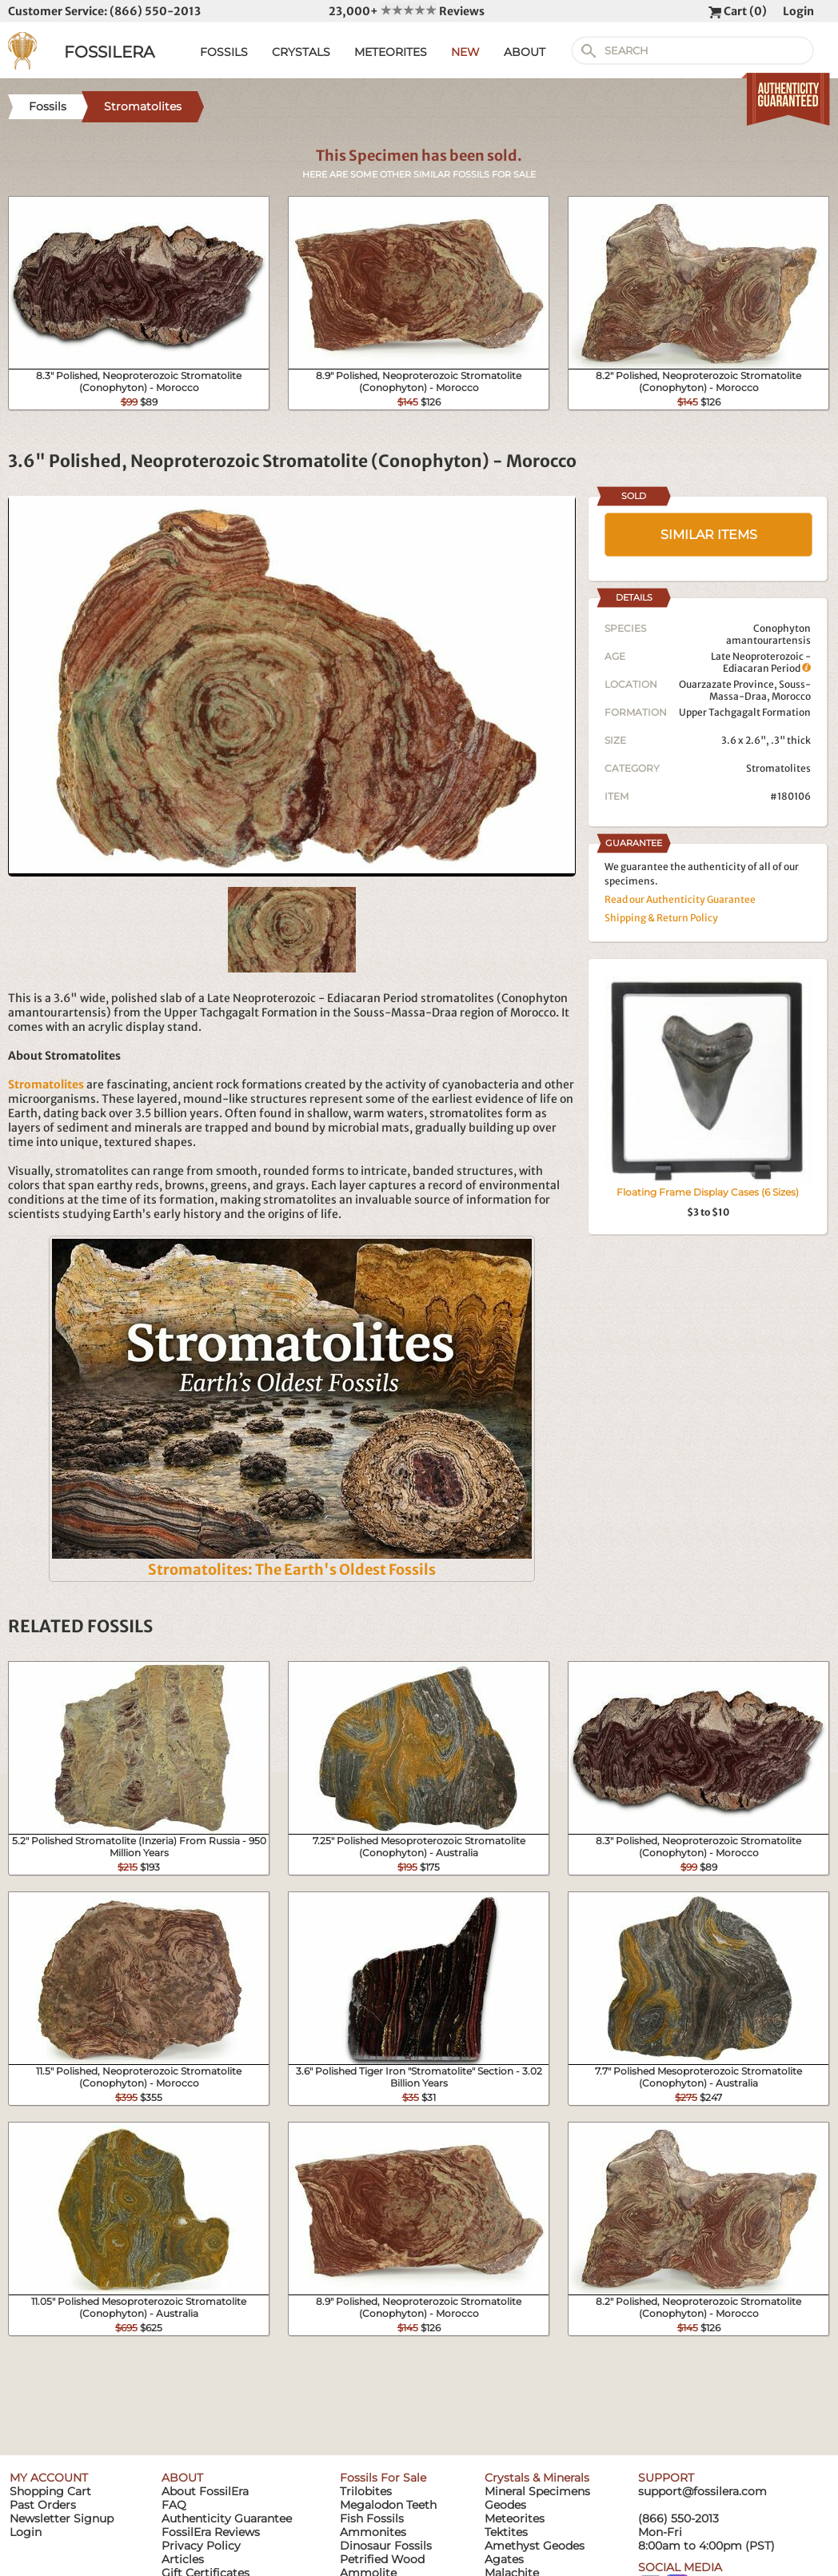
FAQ (174, 2505)
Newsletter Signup (62, 2518)
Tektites (506, 2532)
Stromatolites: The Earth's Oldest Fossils (292, 1569)
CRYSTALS (301, 52)
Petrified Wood (382, 2559)
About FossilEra (205, 2491)
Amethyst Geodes (535, 2545)
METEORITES (390, 52)
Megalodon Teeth (388, 2505)
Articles (183, 2559)
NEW (465, 52)
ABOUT (524, 52)
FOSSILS (224, 52)
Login (798, 11)
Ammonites (373, 2532)
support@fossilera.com (702, 2491)
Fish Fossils (372, 2518)
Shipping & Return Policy (661, 918)
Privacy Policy (201, 2545)
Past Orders (43, 2505)
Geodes (505, 2505)
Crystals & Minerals (537, 2477)
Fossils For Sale (383, 2477)
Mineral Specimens (537, 2491)
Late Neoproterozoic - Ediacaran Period (761, 662)
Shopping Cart (50, 2491)
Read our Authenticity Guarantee (680, 899)
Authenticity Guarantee (227, 2518)
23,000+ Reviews (407, 11)
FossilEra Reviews (211, 2532)
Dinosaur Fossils (386, 2545)
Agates (504, 2559)
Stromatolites (778, 768)
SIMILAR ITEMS (708, 534)
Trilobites (366, 2491)
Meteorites (515, 2518)
